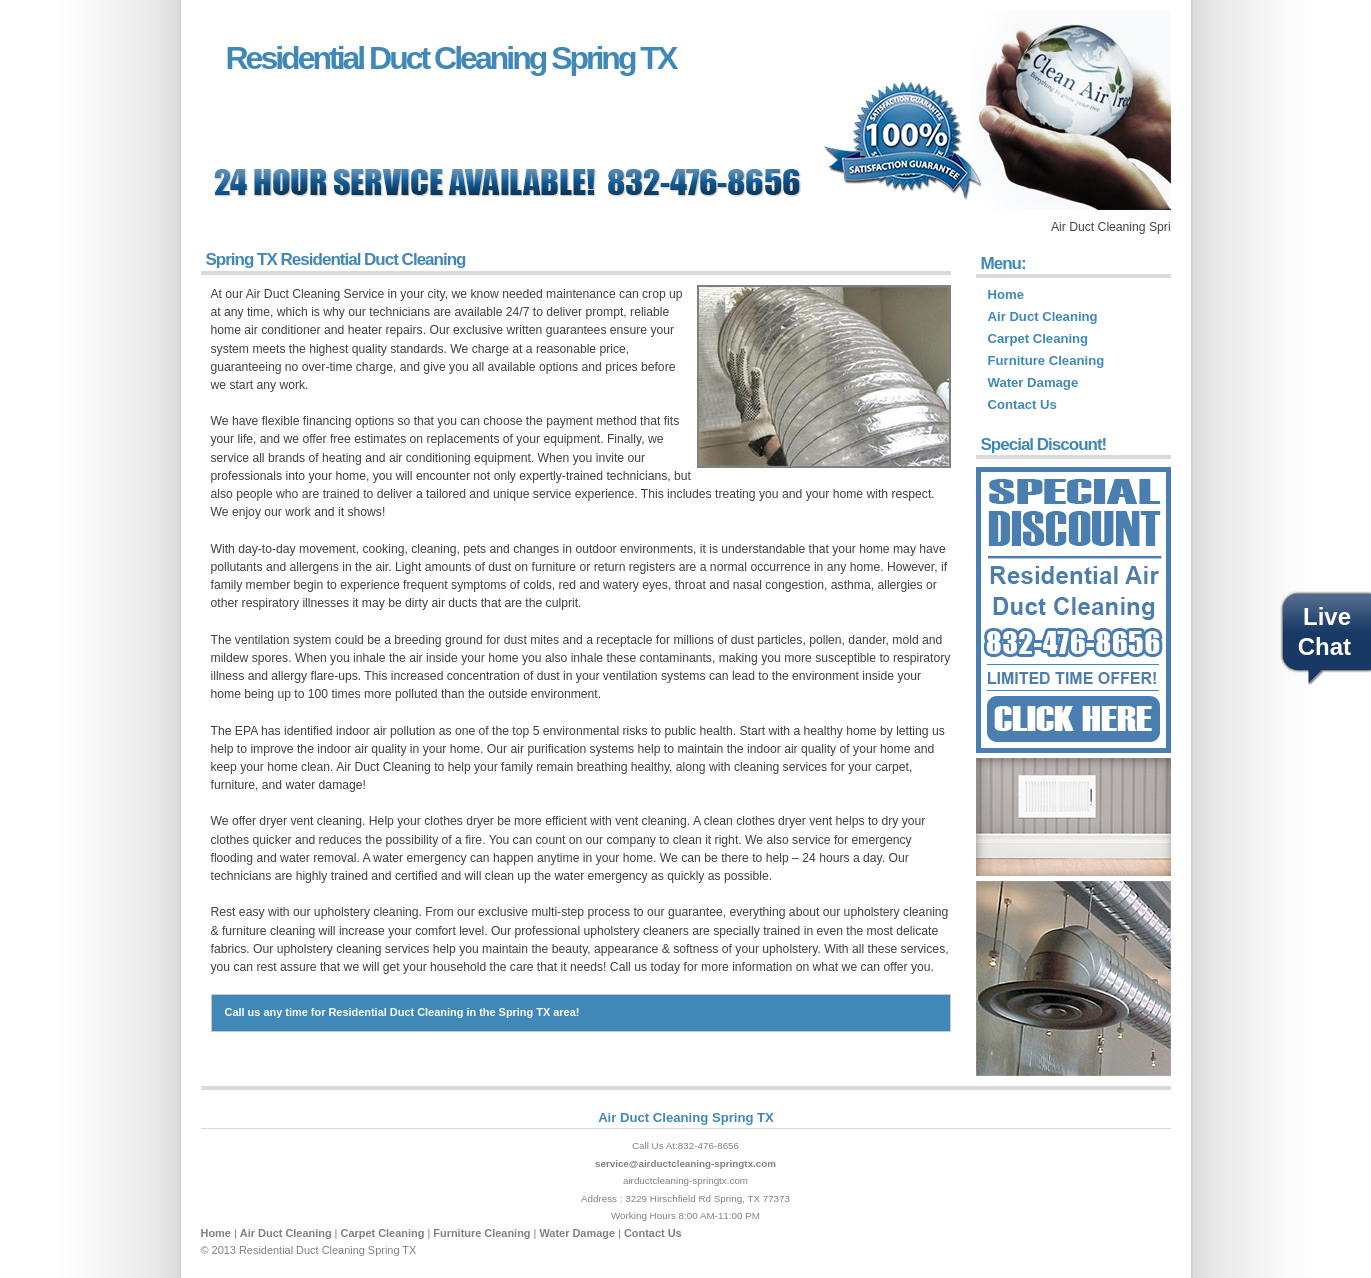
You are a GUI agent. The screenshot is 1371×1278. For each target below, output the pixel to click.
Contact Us (1022, 404)
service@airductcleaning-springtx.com (685, 1163)
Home (1006, 294)
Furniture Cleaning (1046, 360)
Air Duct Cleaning (1043, 316)
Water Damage (1033, 382)
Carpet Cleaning (1038, 338)
